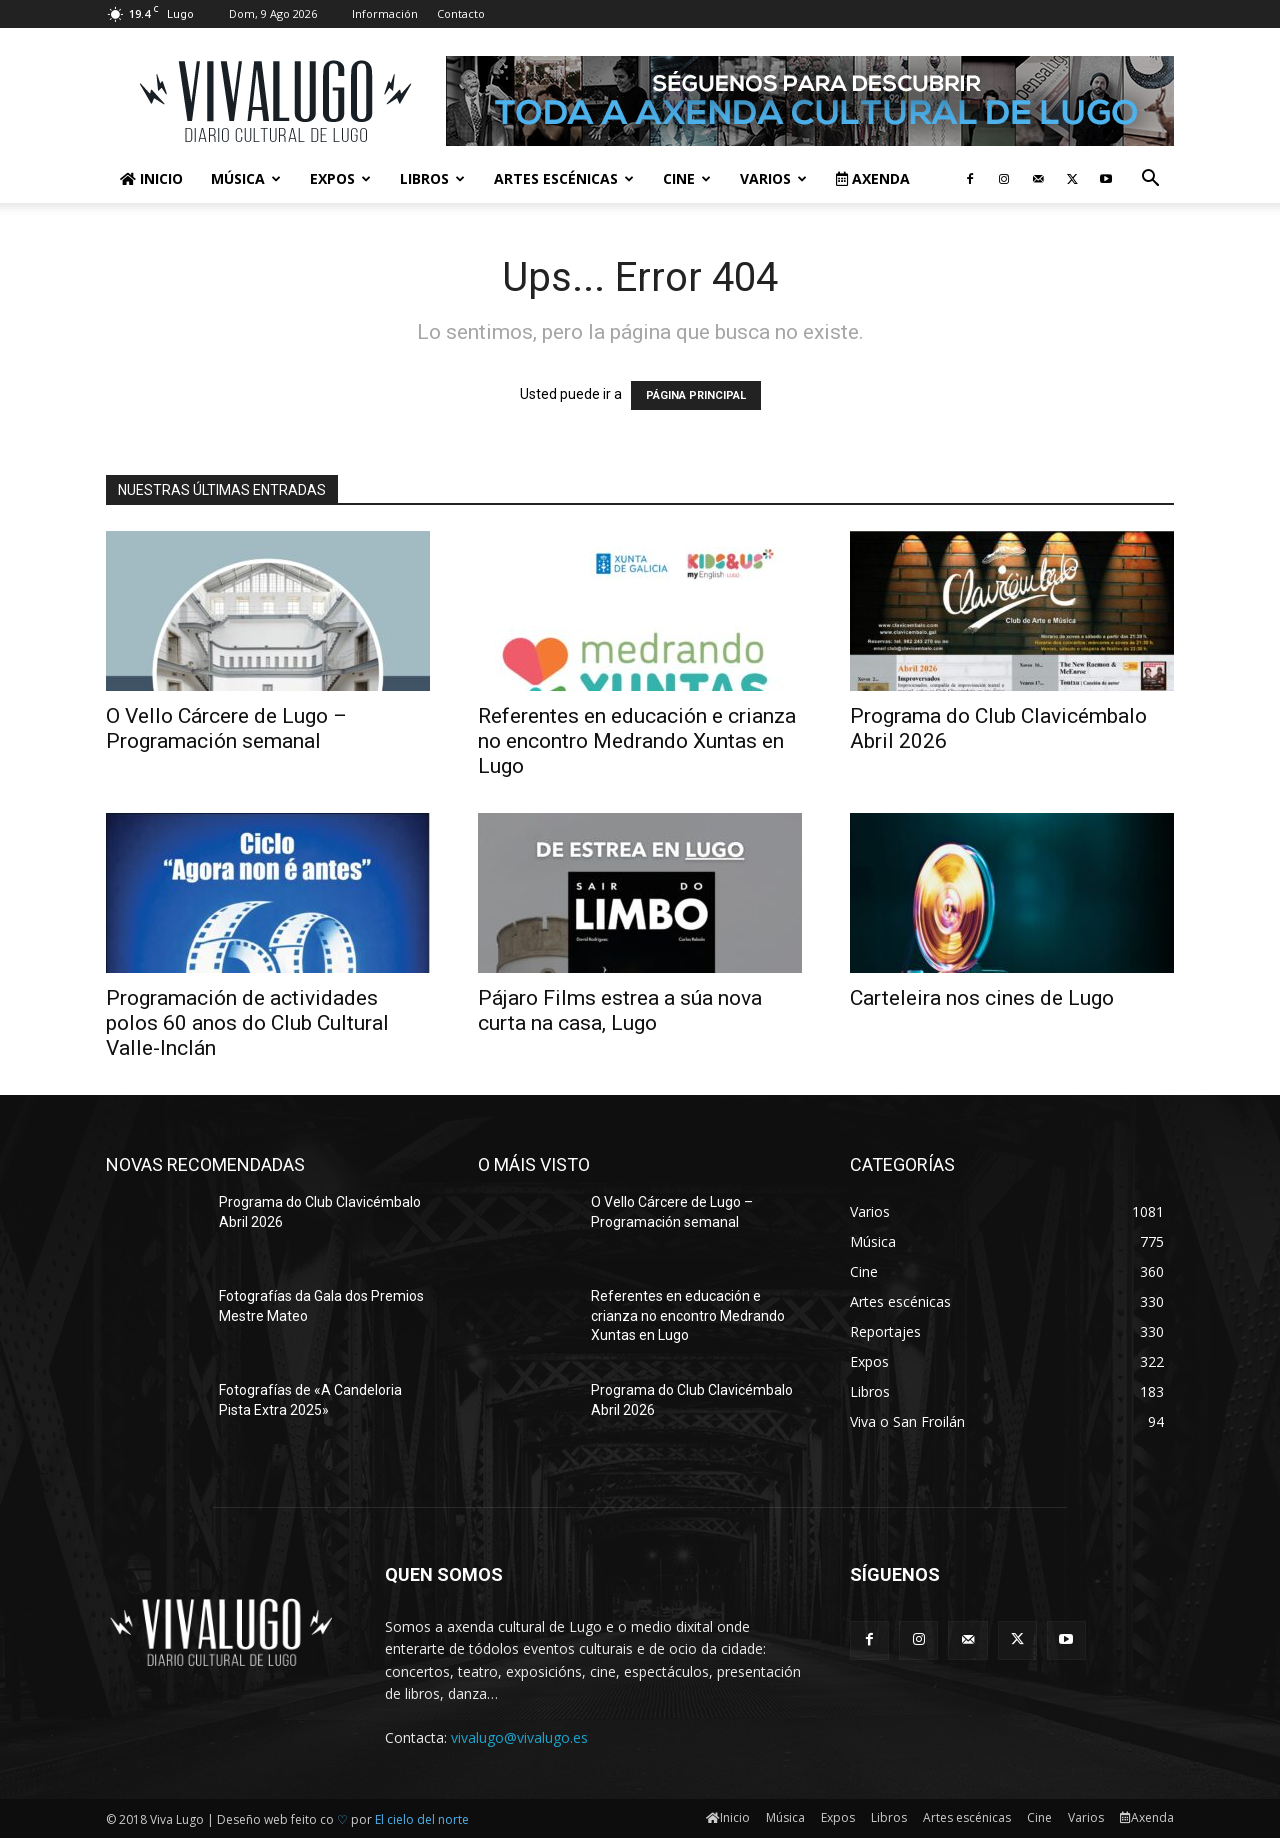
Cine (687, 178)
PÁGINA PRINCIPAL (696, 395)
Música (246, 178)
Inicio (151, 178)
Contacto (461, 13)
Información (385, 13)
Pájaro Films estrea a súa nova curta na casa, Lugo (620, 1010)
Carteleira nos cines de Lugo (982, 998)
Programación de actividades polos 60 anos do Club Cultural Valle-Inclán (247, 1023)
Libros (432, 178)
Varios (773, 178)
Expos (340, 178)
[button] (1150, 180)
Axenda (873, 178)
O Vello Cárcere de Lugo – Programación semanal (226, 728)
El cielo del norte (422, 1819)
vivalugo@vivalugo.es (519, 1737)
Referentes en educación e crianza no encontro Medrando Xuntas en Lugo (637, 741)
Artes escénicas (564, 178)
